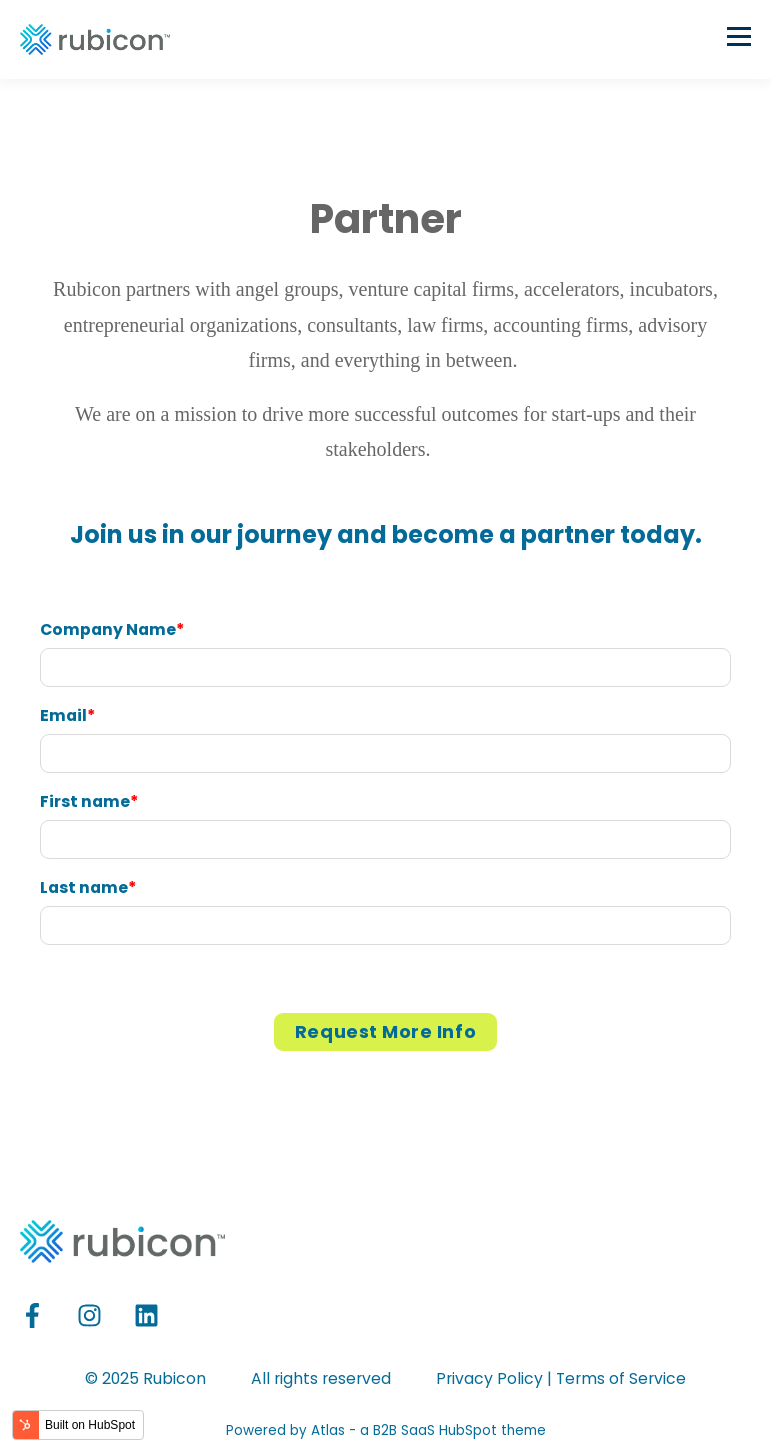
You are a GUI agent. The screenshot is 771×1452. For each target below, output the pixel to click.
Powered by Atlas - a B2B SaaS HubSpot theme (386, 1430)
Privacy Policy (489, 1378)
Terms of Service (621, 1378)
